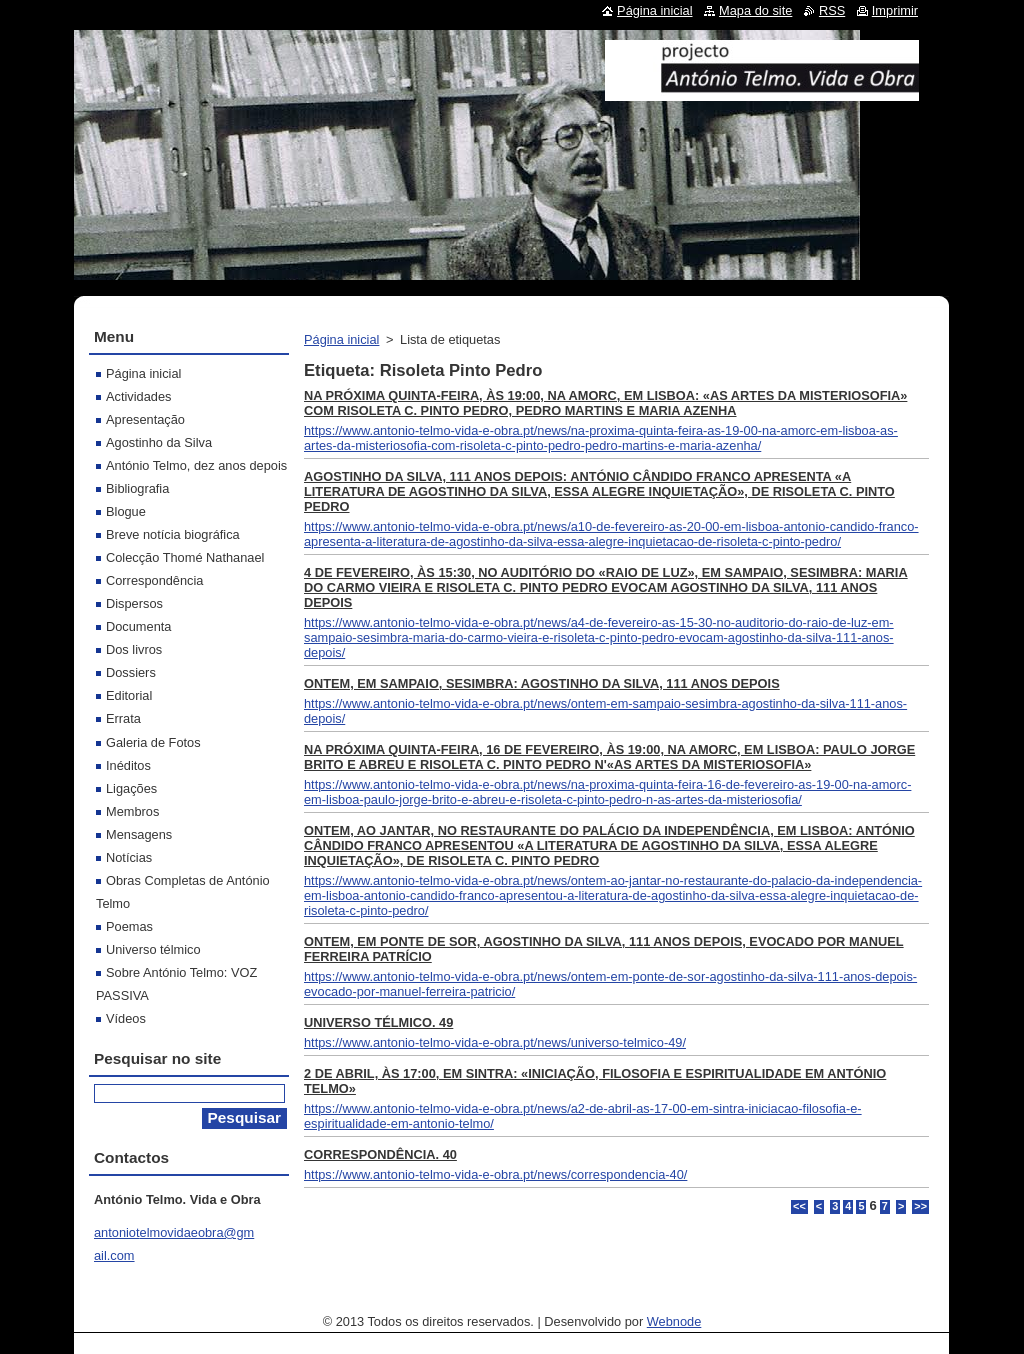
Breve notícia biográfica (173, 534)
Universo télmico (153, 949)
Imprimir (895, 10)
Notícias (129, 857)
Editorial (129, 695)
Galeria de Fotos (153, 742)
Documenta (138, 626)
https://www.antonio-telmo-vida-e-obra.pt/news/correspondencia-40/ (495, 1174)
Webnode (674, 1321)
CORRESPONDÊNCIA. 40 (380, 1154)
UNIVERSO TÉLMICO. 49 (378, 1022)
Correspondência (154, 580)
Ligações (131, 788)
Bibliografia (137, 488)
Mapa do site (755, 10)
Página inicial (341, 339)
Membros (132, 811)
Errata (123, 718)
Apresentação (145, 419)
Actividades (138, 396)
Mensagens (139, 834)
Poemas (129, 926)
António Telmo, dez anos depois (196, 465)
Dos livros (134, 649)
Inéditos (128, 765)
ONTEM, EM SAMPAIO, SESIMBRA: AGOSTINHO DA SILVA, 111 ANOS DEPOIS (542, 683)
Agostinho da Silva (159, 442)
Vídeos (126, 1018)
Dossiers (131, 672)
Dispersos (134, 603)
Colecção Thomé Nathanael (185, 557)
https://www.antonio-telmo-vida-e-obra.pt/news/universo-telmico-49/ (495, 1042)
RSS (832, 10)
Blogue (126, 511)
